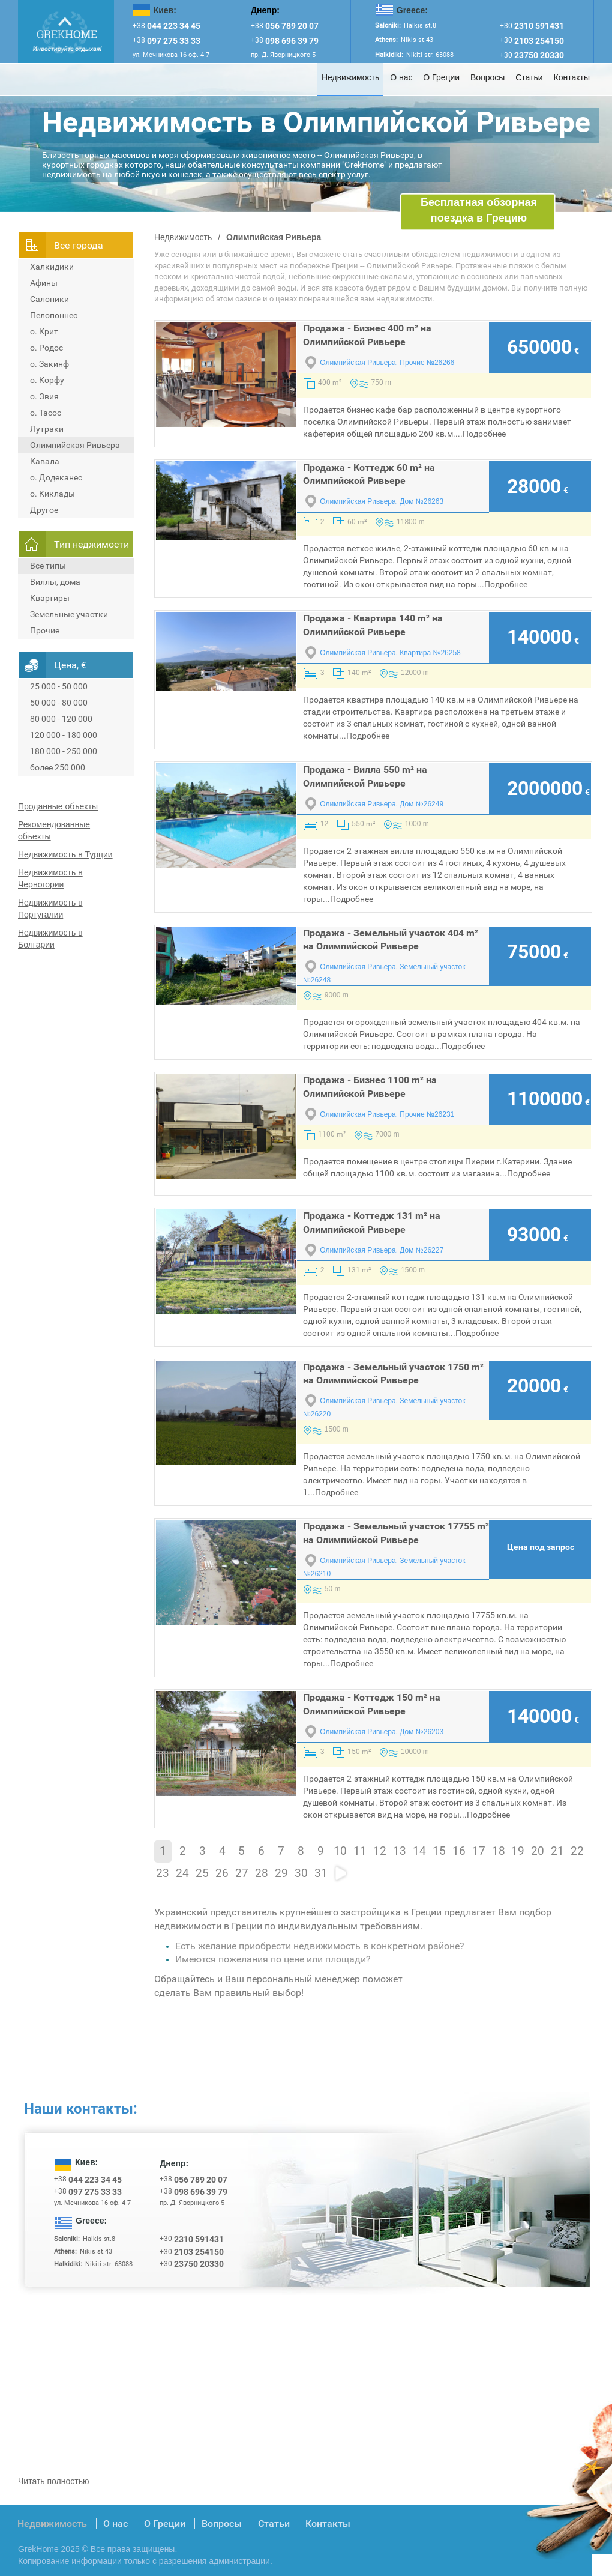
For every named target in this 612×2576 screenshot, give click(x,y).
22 (577, 1851)
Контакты (572, 77)
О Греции (441, 77)
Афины (44, 283)
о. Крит (44, 331)
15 (439, 1851)
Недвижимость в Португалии (50, 908)
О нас (401, 77)
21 (557, 1851)
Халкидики (52, 266)
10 (340, 1851)
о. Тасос (45, 412)
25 (202, 1873)
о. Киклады (52, 493)
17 (478, 1851)
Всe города (78, 245)
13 (399, 1851)
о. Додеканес (56, 477)
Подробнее (484, 433)
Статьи (528, 77)
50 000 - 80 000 (59, 702)
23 (162, 1873)
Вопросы (487, 77)
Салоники (49, 299)
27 (241, 1873)
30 (301, 1873)
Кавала (44, 461)
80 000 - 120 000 (61, 719)
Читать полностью (53, 2481)
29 (281, 1873)
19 (517, 1851)
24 (182, 1873)
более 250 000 (57, 767)
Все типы (48, 565)
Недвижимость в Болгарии (50, 938)
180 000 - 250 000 (63, 751)
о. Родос (46, 347)
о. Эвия (44, 396)
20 (537, 1851)
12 (379, 1851)
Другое (44, 510)
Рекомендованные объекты (54, 830)
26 (222, 1873)
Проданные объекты (58, 806)
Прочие (44, 630)
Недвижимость (350, 77)
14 (419, 1851)
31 (321, 1873)
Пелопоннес (53, 315)
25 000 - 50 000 (59, 686)
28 (261, 1873)
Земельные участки (69, 614)
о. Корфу (47, 380)
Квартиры (50, 598)
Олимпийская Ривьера (75, 445)
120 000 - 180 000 (63, 735)
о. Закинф (49, 364)
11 (360, 1851)
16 (459, 1851)
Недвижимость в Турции (65, 854)
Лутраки (47, 429)
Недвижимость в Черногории (50, 878)
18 (498, 1851)
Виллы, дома (55, 582)
